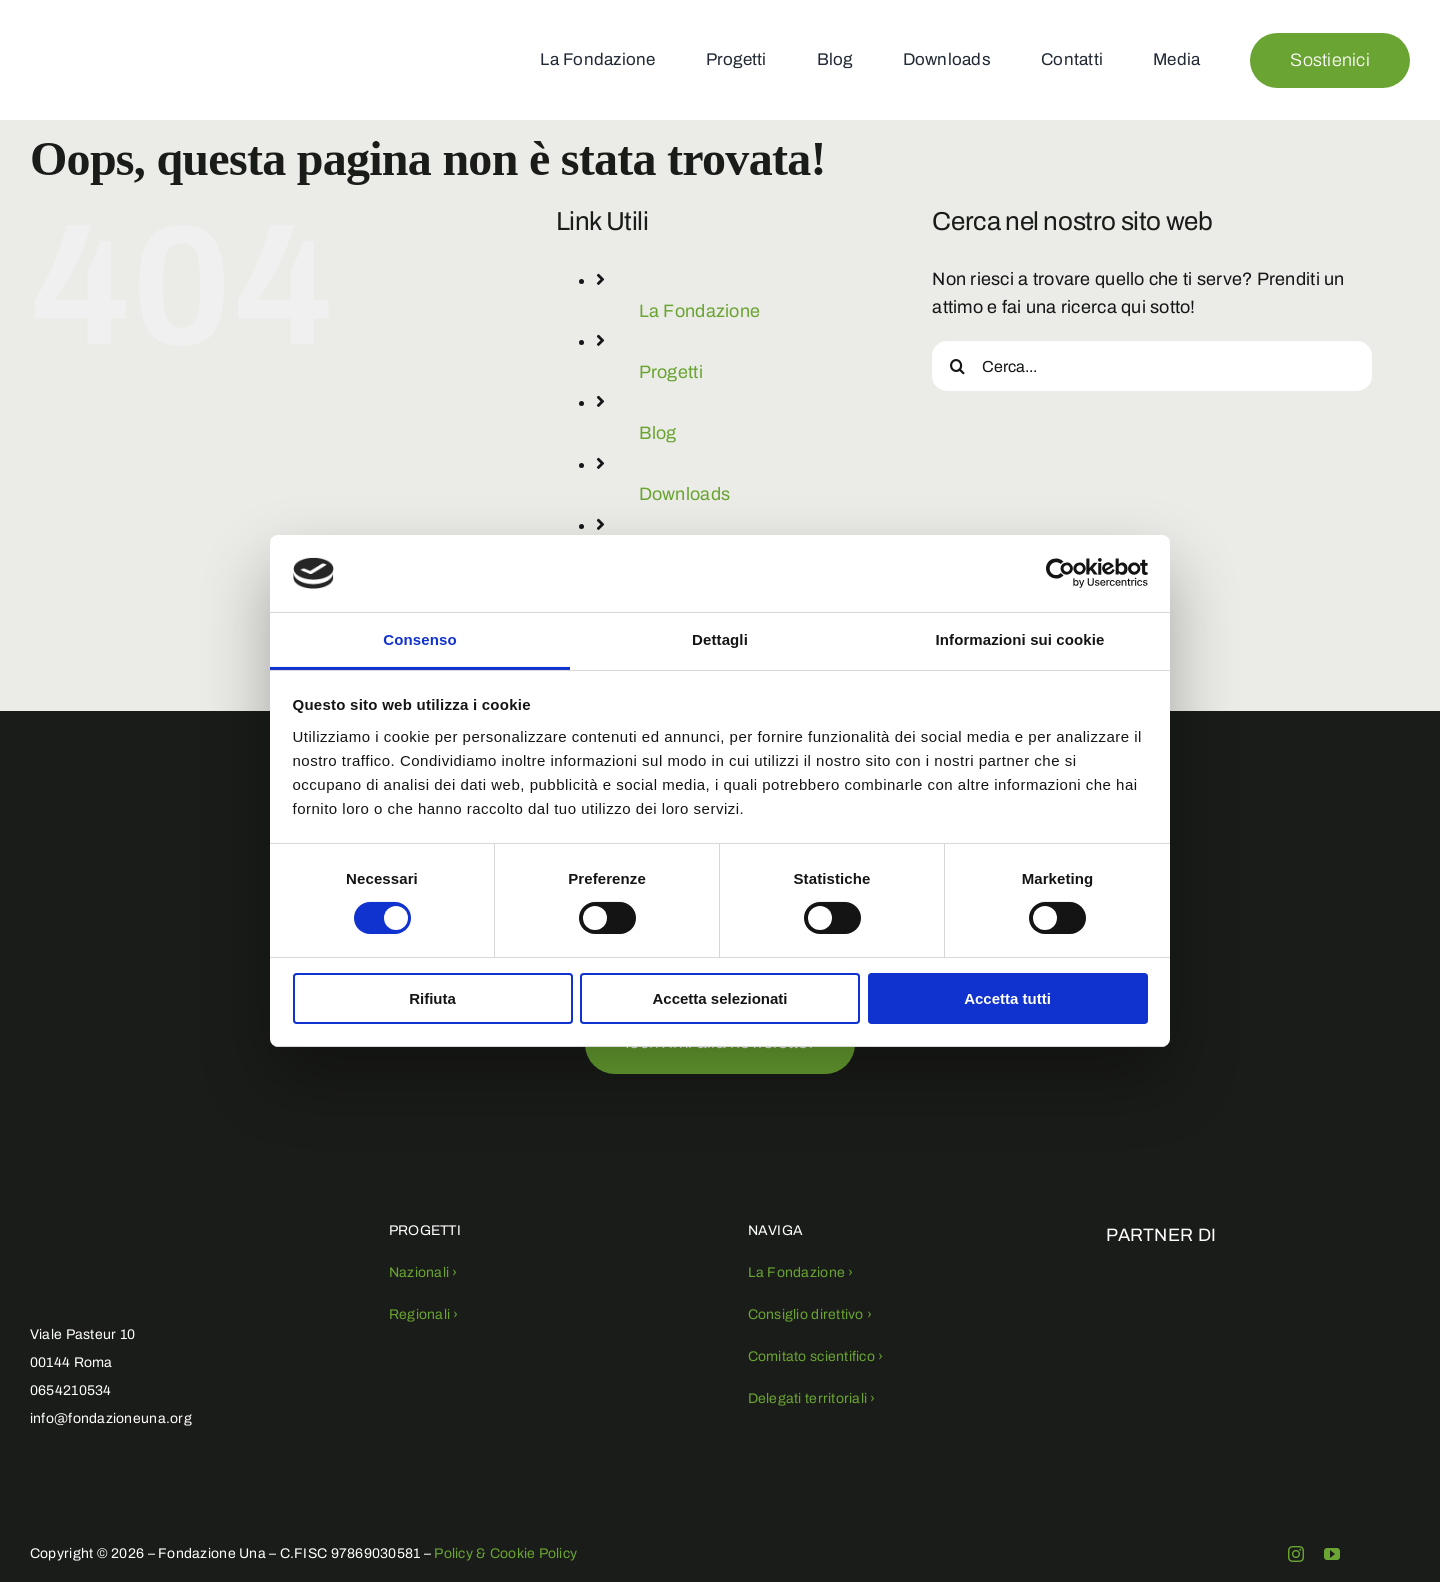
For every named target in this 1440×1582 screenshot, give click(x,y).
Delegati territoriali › (812, 1398)
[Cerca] (957, 366)
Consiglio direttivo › (810, 1314)
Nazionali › (423, 1272)
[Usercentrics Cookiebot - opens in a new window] (1060, 573)
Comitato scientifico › (816, 1356)
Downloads (684, 494)
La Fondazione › (801, 1272)
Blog (658, 433)
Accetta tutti (1007, 998)
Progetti (671, 372)
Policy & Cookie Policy (505, 1553)
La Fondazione (700, 311)
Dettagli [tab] (720, 639)
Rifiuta (432, 998)
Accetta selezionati (719, 998)
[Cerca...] (1152, 366)
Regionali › (424, 1314)
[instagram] (1296, 1554)
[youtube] (1332, 1554)
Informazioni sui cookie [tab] (1020, 639)
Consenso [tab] (419, 639)
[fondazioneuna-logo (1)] (87, 27)
